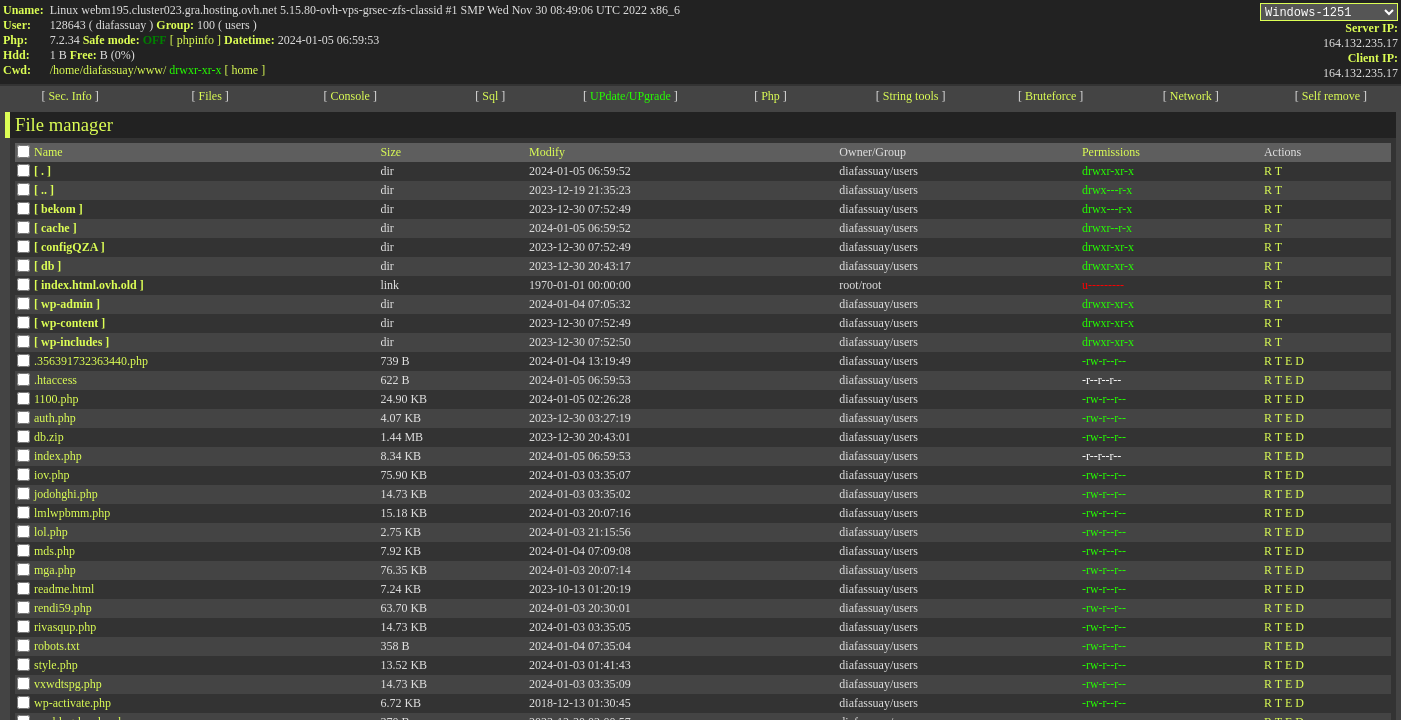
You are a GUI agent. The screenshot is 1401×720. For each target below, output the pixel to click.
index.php (58, 459)
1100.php (56, 402)
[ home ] (245, 70)
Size (390, 155)
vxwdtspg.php (68, 687)
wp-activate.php (72, 706)
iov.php (52, 478)
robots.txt (57, 649)
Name (48, 155)
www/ (151, 70)
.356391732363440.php (91, 364)
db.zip (49, 440)
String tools (911, 99)
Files (209, 99)
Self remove (1331, 99)
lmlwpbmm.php (72, 516)
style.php (56, 668)
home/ (68, 70)
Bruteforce (1050, 99)
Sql (490, 99)
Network (1191, 99)
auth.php (55, 421)
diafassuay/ (110, 70)
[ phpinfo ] (195, 40)
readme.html (64, 592)
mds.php (54, 554)
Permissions (1111, 155)
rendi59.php (63, 611)
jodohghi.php (66, 497)
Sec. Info (69, 99)
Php (770, 99)
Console (350, 99)
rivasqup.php (65, 630)
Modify (547, 155)
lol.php (51, 535)
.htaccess (55, 383)
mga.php (55, 573)
